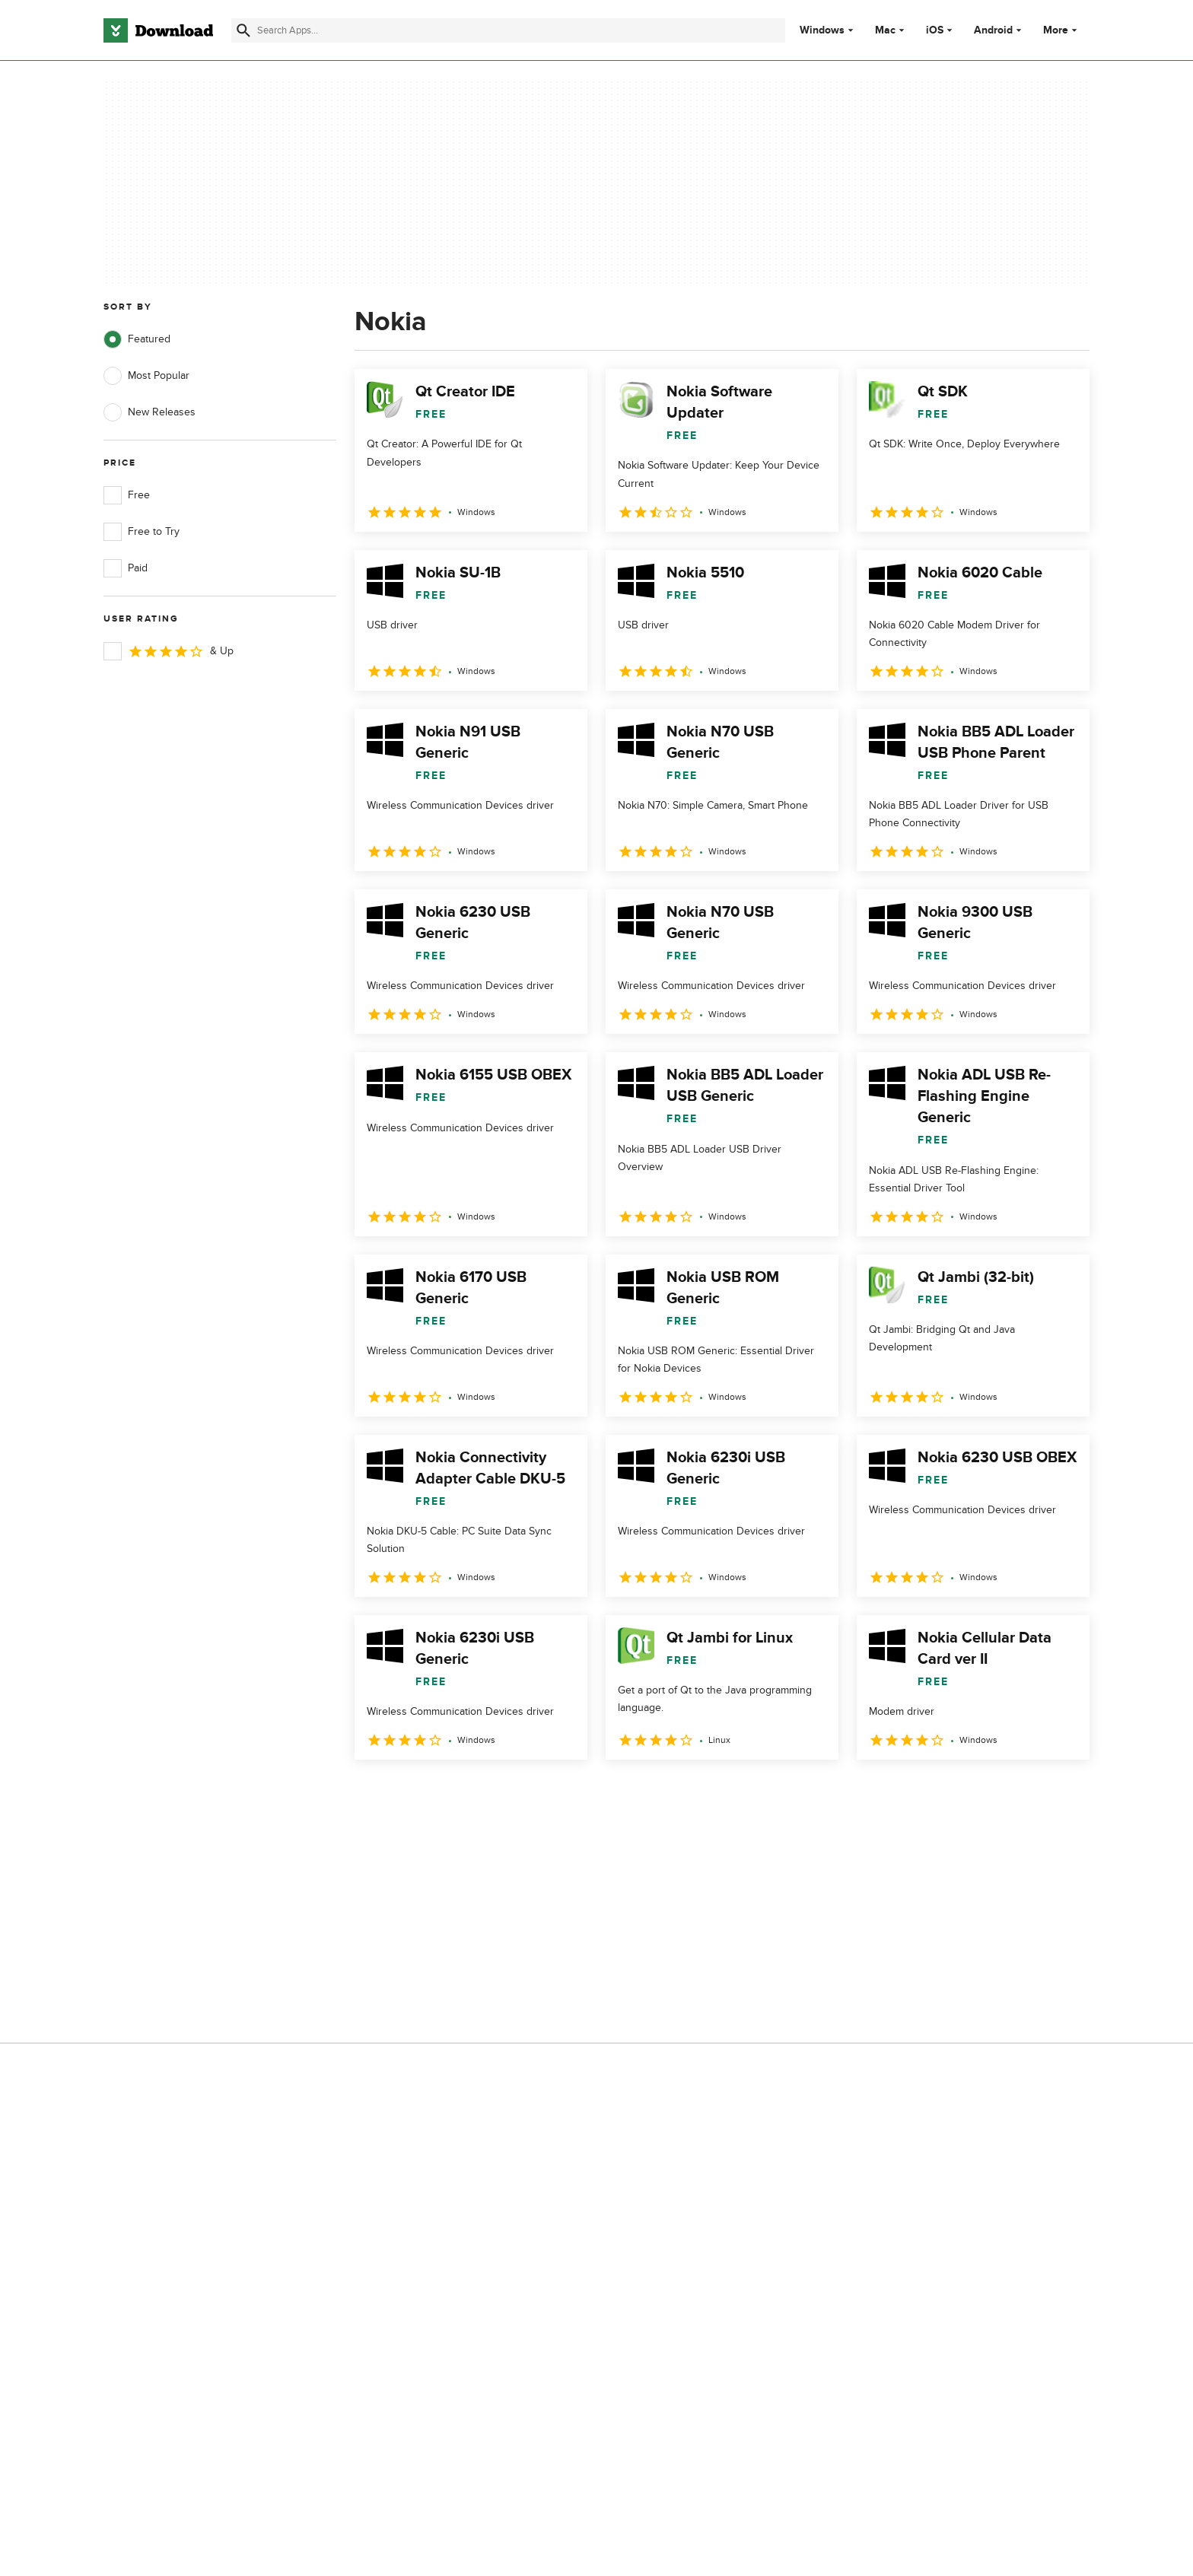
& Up (168, 651)
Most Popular (146, 376)
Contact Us (405, 1979)
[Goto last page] (1062, 1793)
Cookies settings (694, 2047)
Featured (136, 339)
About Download (419, 1926)
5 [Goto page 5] (528, 1792)
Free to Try (141, 532)
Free (126, 495)
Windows (822, 30)
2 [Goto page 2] (409, 1792)
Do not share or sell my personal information (710, 2013)
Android (993, 30)
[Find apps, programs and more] (507, 30)
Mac (885, 30)
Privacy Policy (687, 1926)
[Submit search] (243, 30)
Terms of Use (686, 1953)
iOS (934, 30)
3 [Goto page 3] (449, 1792)
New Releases (149, 412)
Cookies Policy (689, 1979)
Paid (125, 568)
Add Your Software (423, 1953)
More (1061, 30)
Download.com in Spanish (440, 2005)
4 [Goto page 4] (488, 1792)
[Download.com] (158, 30)
